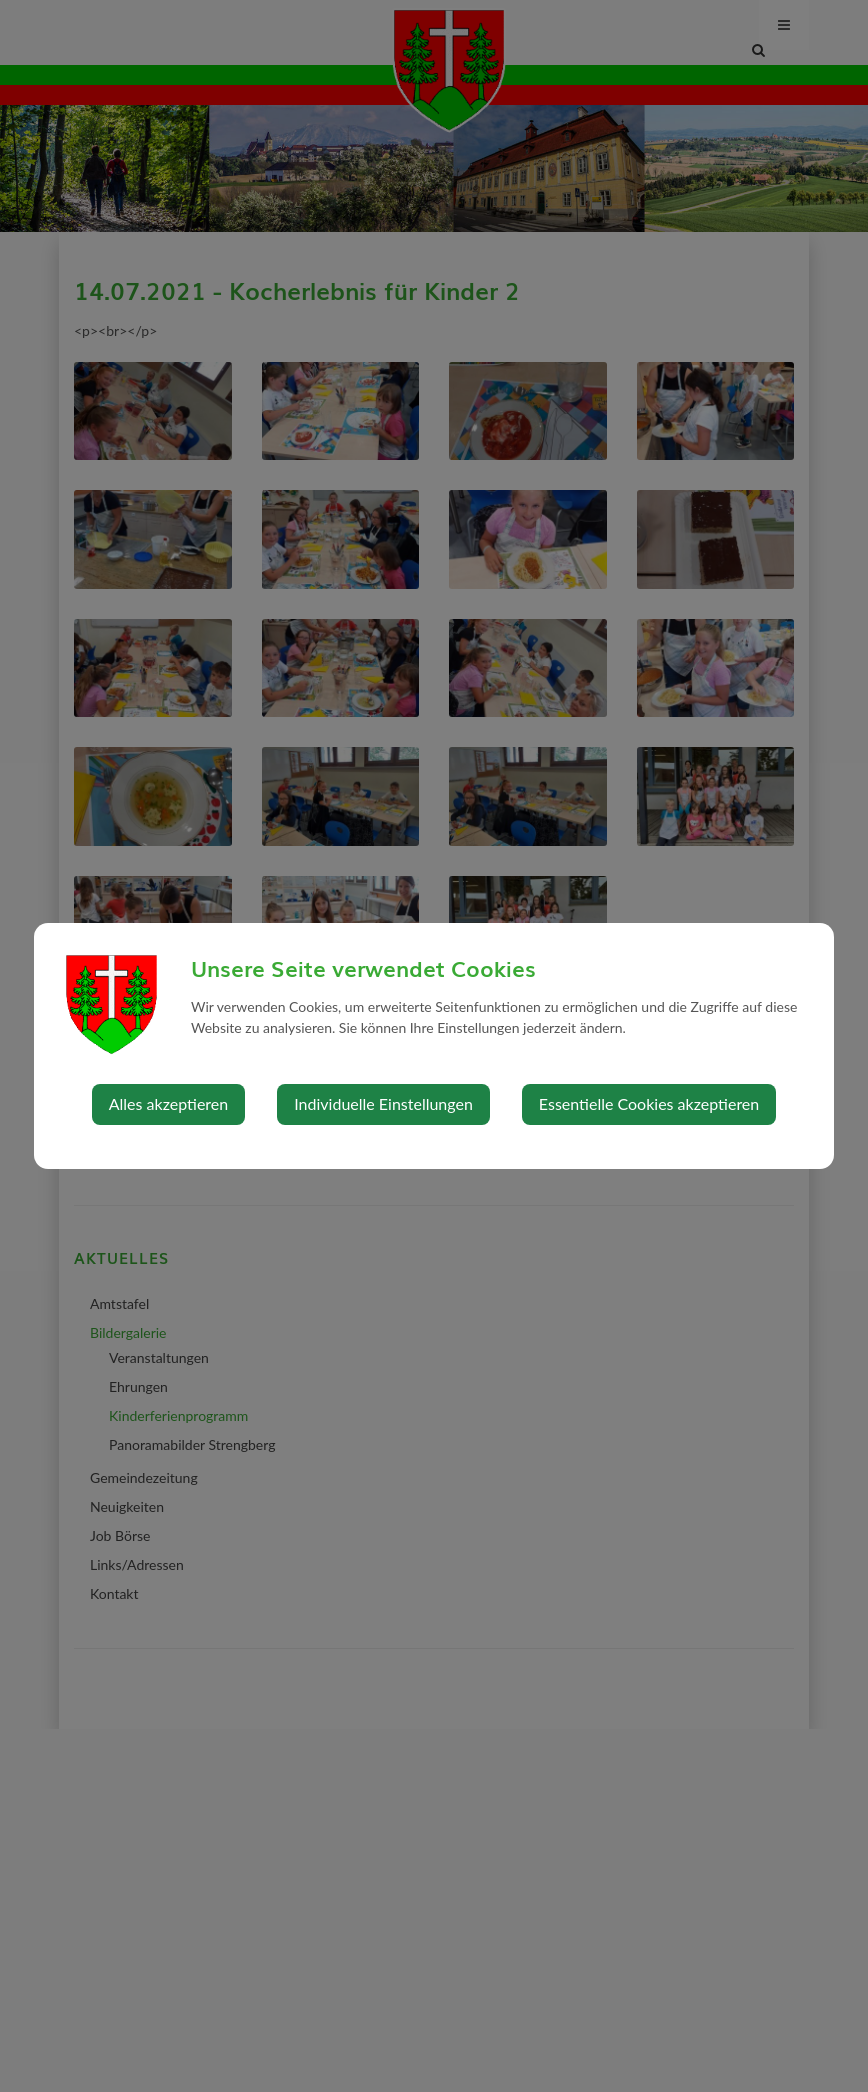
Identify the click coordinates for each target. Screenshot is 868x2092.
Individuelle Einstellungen (383, 1103)
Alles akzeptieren (168, 1103)
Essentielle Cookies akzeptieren (649, 1103)
